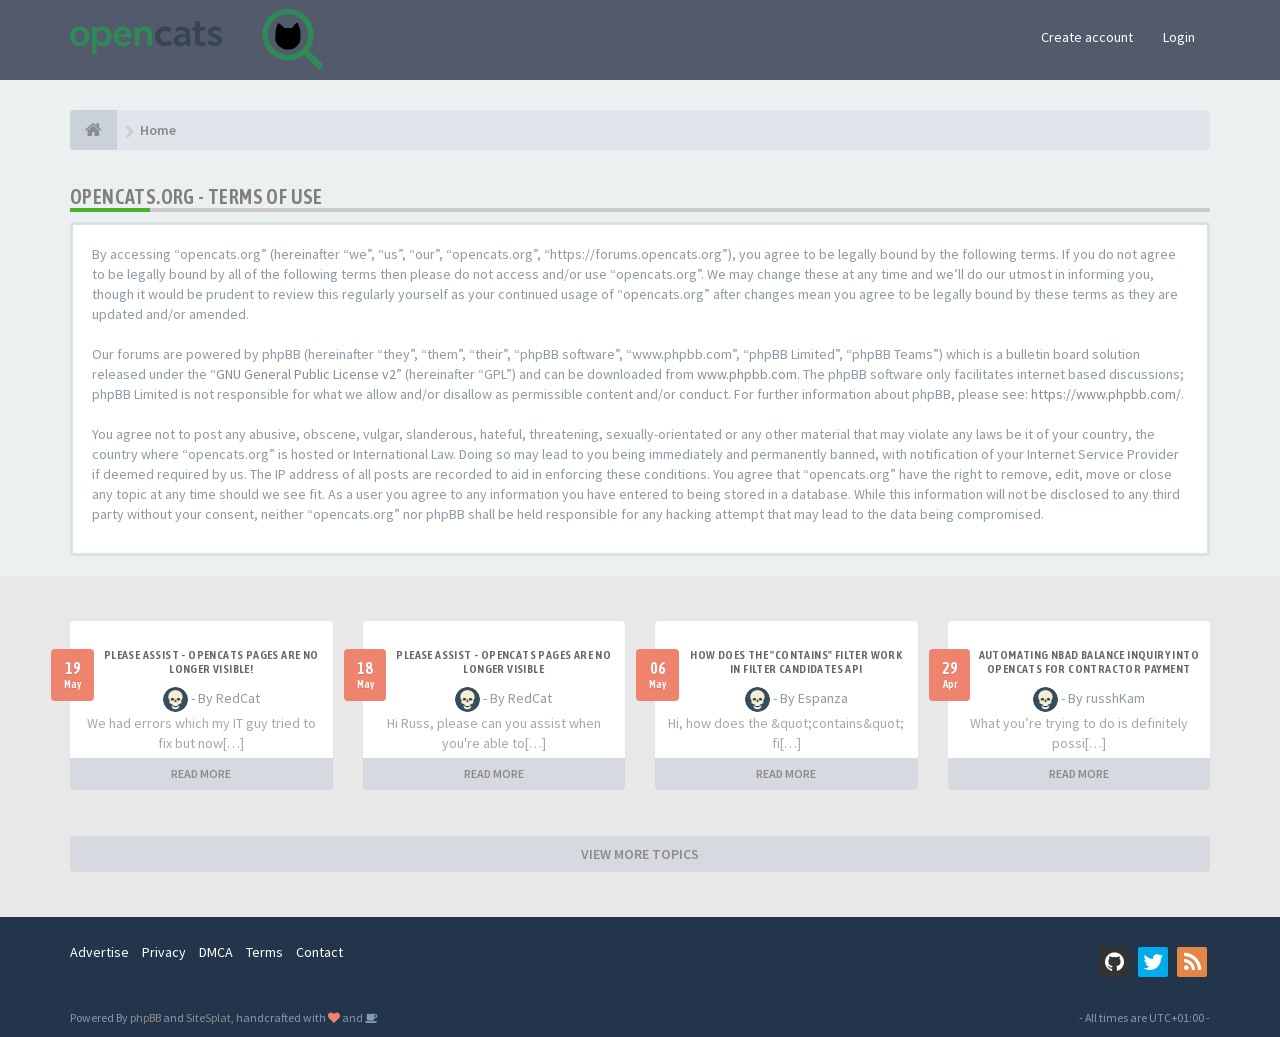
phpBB (145, 1017)
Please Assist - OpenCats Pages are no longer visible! (211, 662)
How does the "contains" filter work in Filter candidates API (796, 662)
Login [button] (1179, 37)
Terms (264, 952)
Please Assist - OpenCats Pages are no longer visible (503, 662)
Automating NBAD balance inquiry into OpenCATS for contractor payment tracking (1089, 669)
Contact (319, 952)
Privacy (164, 952)
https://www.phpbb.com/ (1106, 394)
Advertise (99, 952)
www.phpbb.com (747, 374)
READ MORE (201, 773)
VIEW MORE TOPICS (640, 854)
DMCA (216, 952)
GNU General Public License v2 (306, 374)
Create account (1087, 37)
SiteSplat (208, 1017)
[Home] (93, 130)
